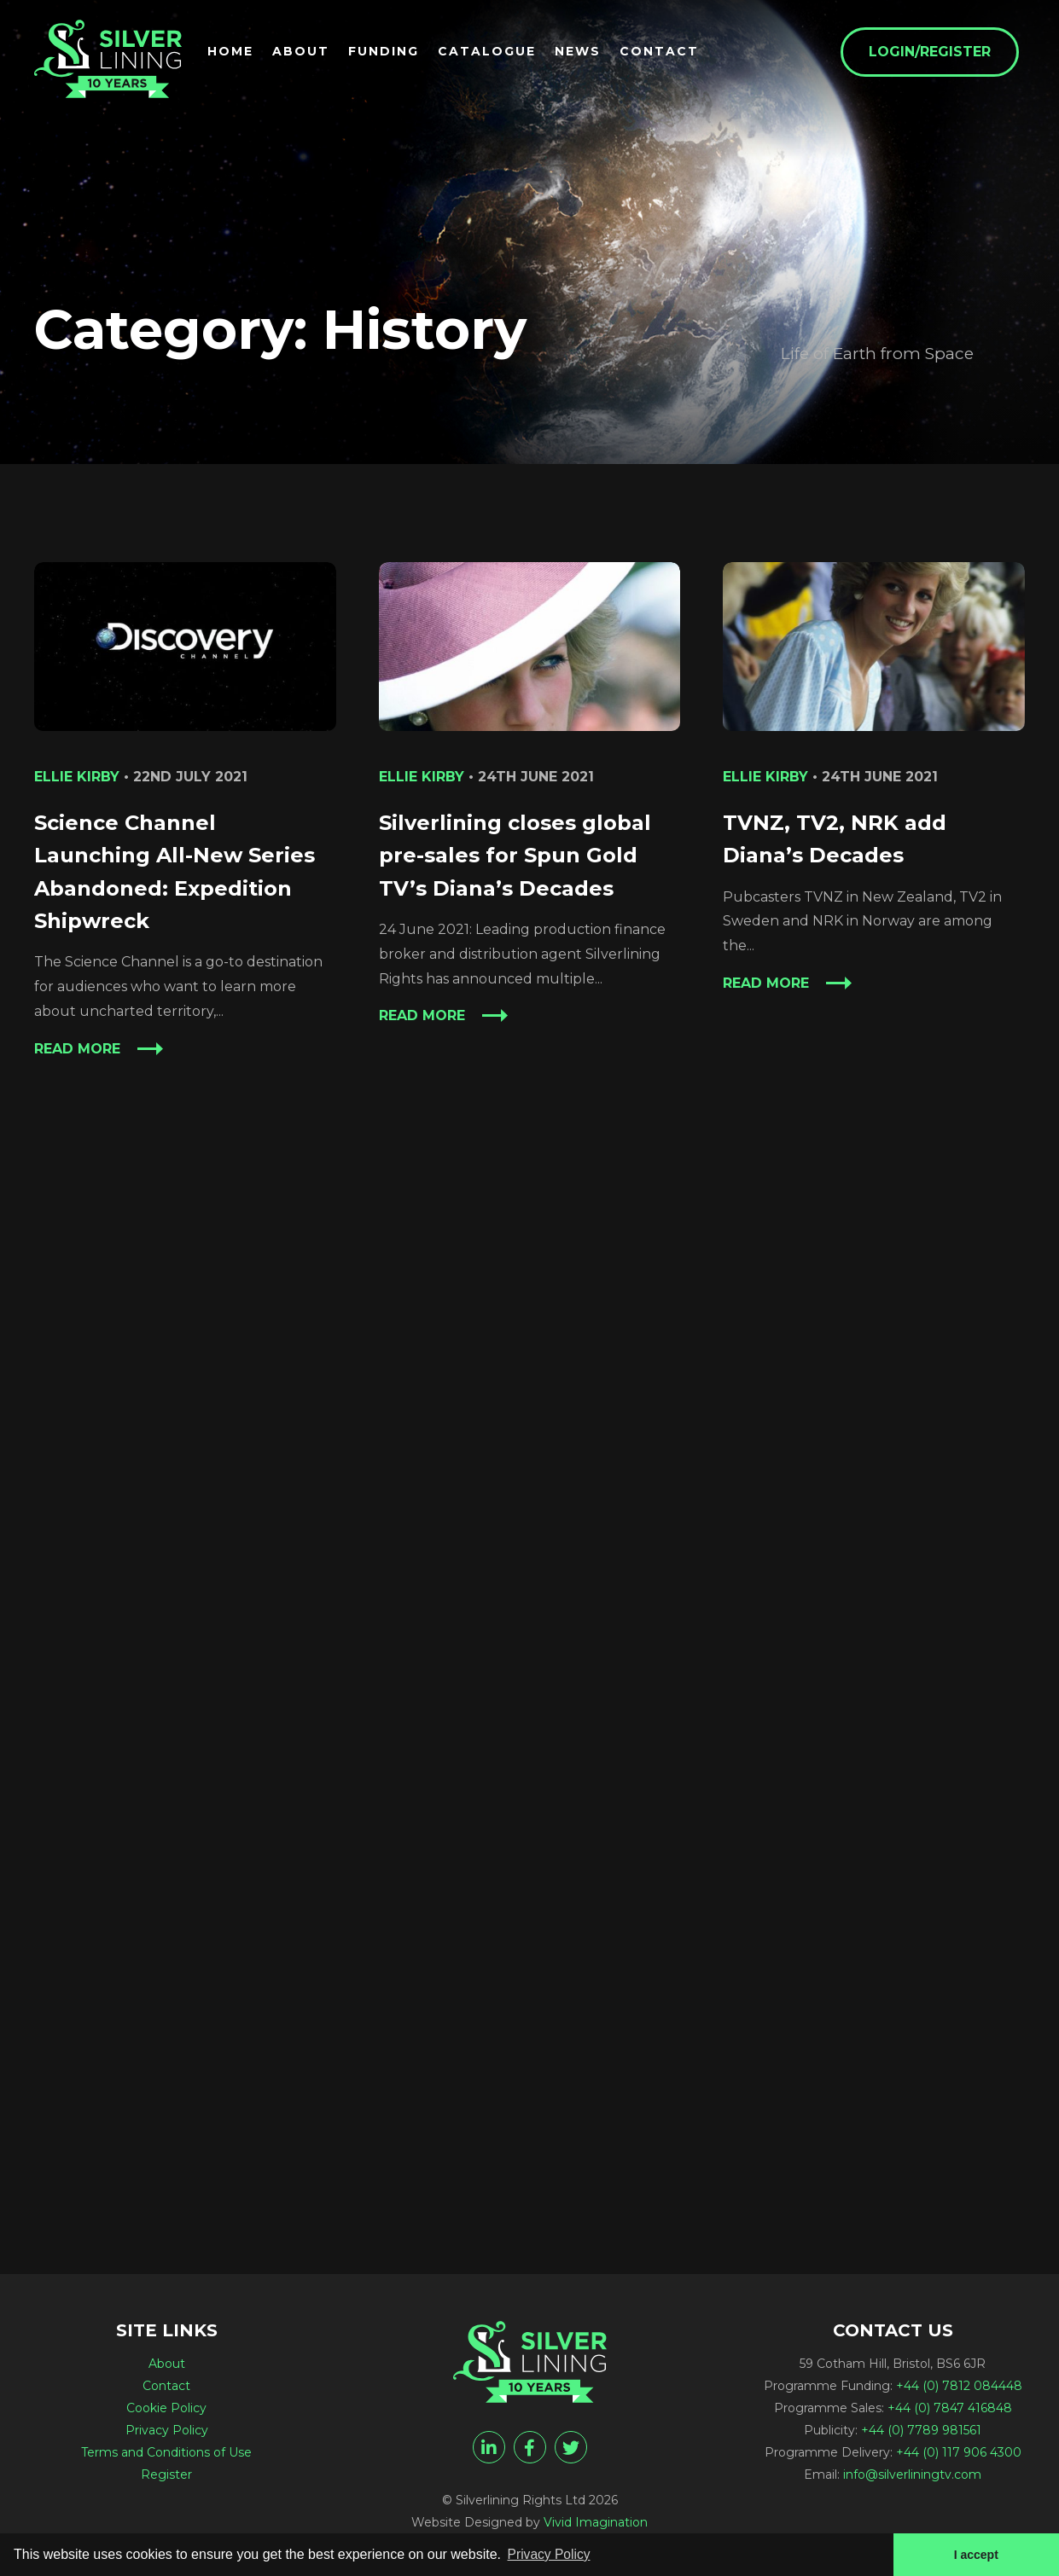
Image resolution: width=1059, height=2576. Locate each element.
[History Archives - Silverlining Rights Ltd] (111, 61)
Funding (389, 52)
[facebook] (530, 2447)
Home (236, 52)
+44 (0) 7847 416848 (949, 2408)
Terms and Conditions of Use (166, 2452)
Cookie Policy (166, 2408)
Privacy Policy (166, 2430)
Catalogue (493, 52)
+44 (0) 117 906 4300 (958, 2452)
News (584, 52)
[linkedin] (489, 2447)
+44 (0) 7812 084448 (959, 2385)
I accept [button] (975, 2554)
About (306, 52)
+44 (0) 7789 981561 (921, 2430)
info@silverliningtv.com (912, 2474)
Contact (665, 52)
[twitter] (571, 2447)
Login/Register (936, 52)
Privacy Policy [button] (550, 2553)
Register (166, 2474)
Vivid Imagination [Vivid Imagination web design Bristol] (596, 2522)
